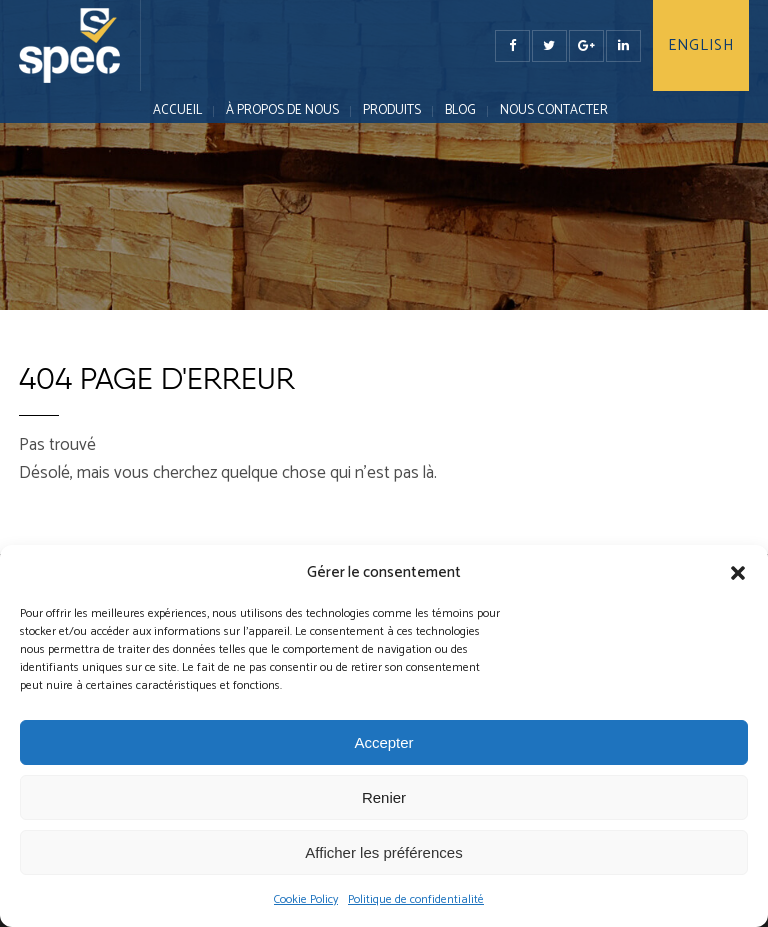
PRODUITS (392, 110)
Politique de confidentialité (416, 899)
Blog (460, 110)
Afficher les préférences (383, 852)
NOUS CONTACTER (554, 110)
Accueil (177, 110)
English (701, 45)
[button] (738, 573)
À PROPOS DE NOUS (282, 110)
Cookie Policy (306, 899)
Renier (384, 797)
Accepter (383, 742)
